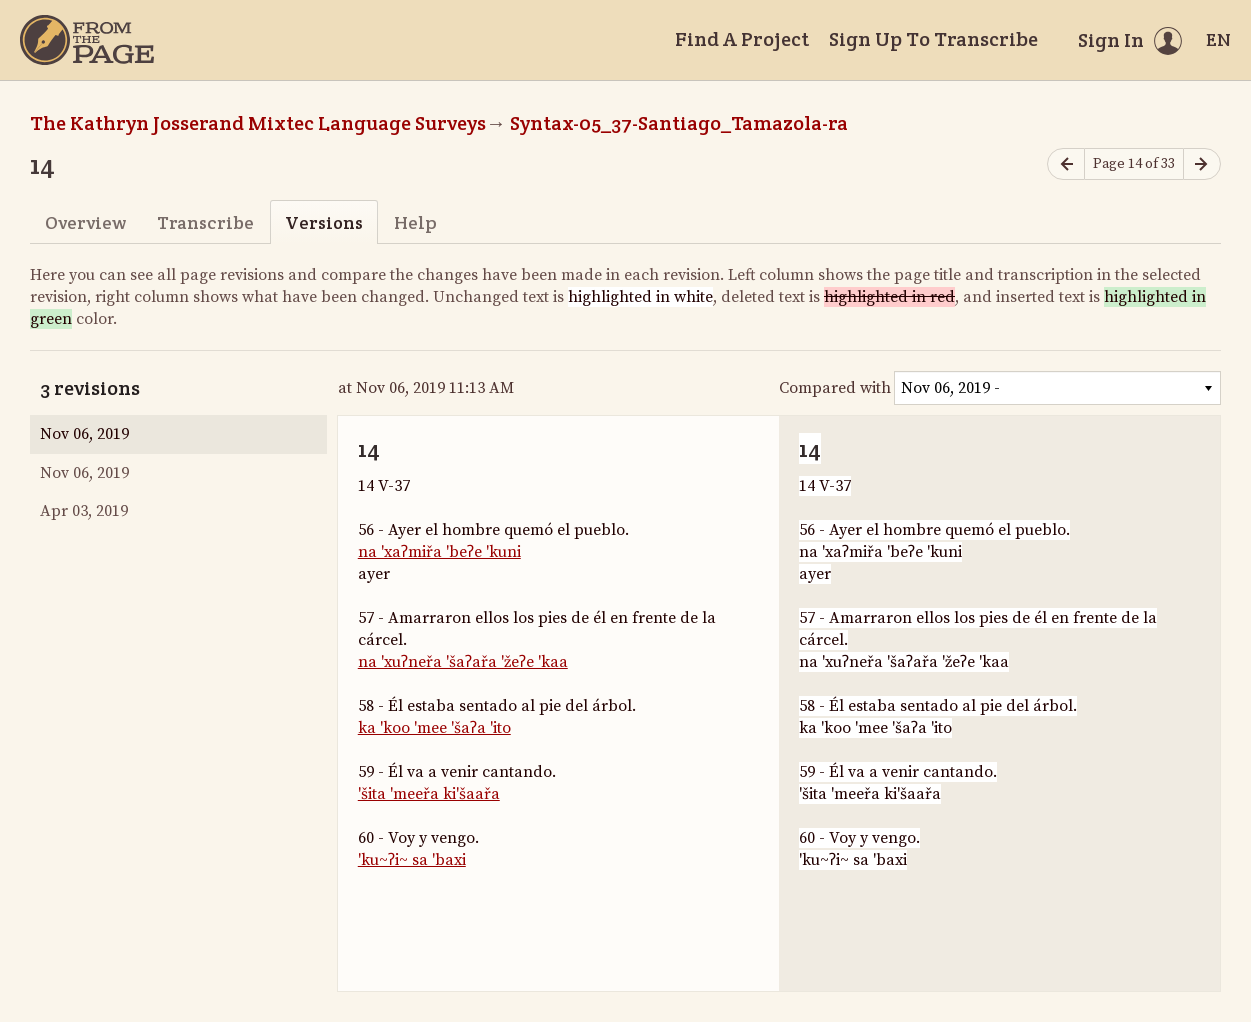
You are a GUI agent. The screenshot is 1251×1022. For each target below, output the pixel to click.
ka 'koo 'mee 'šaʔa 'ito (434, 728)
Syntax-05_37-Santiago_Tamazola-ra (679, 123)
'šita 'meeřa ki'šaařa (429, 794)
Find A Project (742, 39)
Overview (85, 222)
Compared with (835, 388)
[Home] (87, 40)
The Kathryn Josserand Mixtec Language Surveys (258, 123)
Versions (324, 222)
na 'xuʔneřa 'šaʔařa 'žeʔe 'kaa (463, 662)
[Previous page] (1066, 164)
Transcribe (205, 222)
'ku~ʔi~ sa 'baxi (412, 860)
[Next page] (1202, 164)
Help (415, 222)
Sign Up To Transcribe (933, 39)
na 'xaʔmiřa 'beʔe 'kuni (439, 552)
